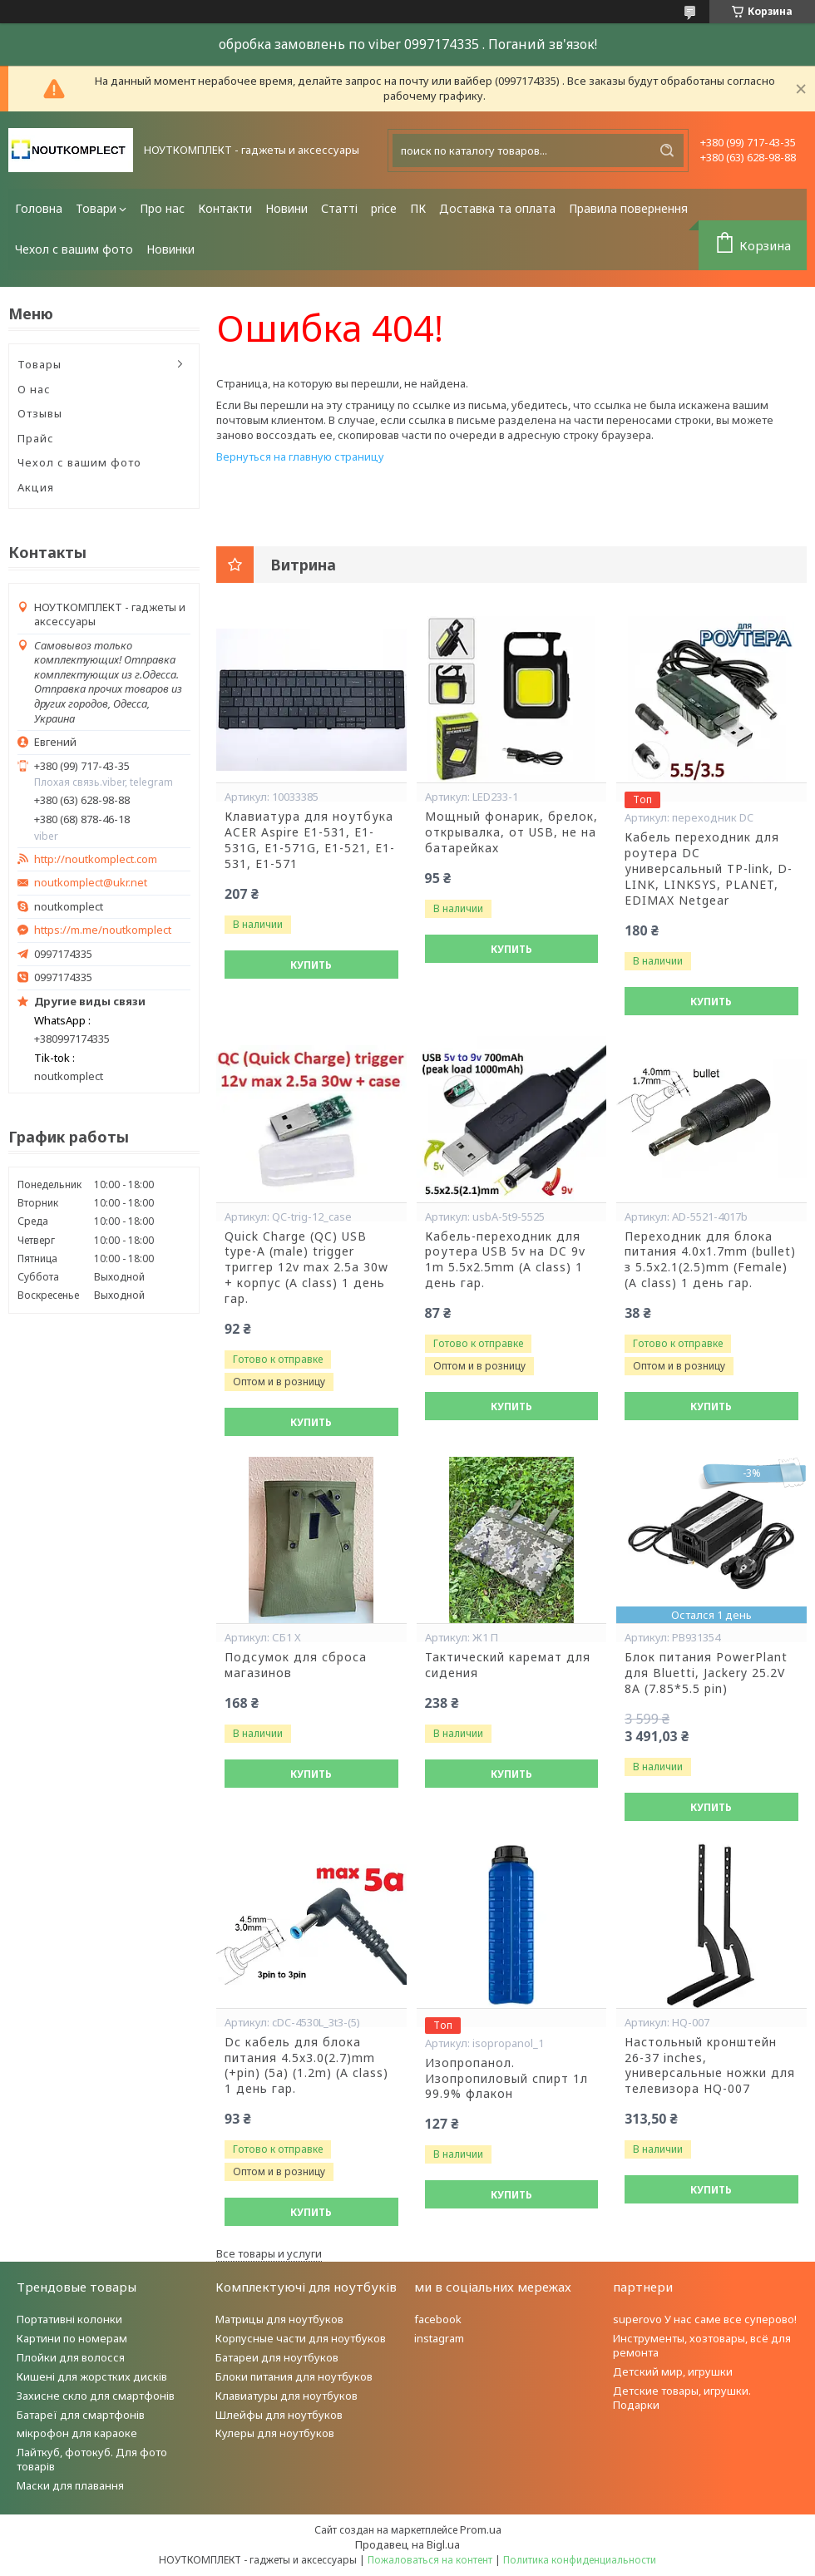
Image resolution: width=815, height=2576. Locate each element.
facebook (438, 2319)
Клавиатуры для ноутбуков (286, 2395)
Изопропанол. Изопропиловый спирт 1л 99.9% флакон (506, 2078)
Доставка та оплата (497, 208)
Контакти (225, 208)
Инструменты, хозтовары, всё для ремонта (702, 2345)
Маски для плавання (70, 2485)
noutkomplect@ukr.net (90, 883)
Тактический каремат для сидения (507, 1665)
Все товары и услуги (269, 2253)
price (384, 208)
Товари (96, 208)
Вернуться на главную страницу (300, 456)
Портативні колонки (69, 2319)
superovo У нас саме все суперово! (705, 2319)
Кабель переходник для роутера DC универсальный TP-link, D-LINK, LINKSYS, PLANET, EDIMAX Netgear (709, 869)
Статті (339, 208)
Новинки (170, 249)
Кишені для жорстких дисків (92, 2376)
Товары (39, 364)
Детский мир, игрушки (673, 2371)
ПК (418, 208)
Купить (311, 965)
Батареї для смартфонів (81, 2414)
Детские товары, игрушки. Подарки (682, 2397)
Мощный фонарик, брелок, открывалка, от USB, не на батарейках (511, 832)
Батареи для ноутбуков (276, 2357)
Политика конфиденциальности (579, 2560)
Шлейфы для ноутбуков (279, 2414)
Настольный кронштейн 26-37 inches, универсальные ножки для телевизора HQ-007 (710, 2066)
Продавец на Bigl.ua (407, 2544)
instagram (439, 2338)
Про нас (162, 208)
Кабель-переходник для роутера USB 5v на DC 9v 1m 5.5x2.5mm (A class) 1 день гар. (505, 1260)
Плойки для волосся (71, 2357)
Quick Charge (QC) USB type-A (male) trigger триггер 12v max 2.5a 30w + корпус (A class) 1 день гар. (306, 1268)
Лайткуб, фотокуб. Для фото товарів (92, 2459)
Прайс (35, 438)
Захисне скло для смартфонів (96, 2395)
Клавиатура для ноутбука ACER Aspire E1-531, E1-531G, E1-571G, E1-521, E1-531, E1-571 (310, 840)
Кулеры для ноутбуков (274, 2432)
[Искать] (667, 150)
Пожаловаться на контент (430, 2560)
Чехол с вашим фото (74, 249)
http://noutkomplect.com (95, 859)
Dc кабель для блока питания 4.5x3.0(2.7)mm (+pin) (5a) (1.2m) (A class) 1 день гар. (306, 2066)
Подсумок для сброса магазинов (296, 1665)
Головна (38, 208)
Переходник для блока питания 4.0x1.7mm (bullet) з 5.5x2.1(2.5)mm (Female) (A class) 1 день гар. (710, 1260)
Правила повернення (628, 208)
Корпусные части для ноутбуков (300, 2338)
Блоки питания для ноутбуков (294, 2376)
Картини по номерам (72, 2338)
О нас (34, 389)
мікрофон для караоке (77, 2432)
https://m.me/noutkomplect (102, 929)
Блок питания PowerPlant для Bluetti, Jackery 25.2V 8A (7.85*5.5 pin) (706, 1673)
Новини (286, 208)
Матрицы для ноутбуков (279, 2319)
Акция (35, 487)
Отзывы (39, 413)
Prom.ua (480, 2529)
